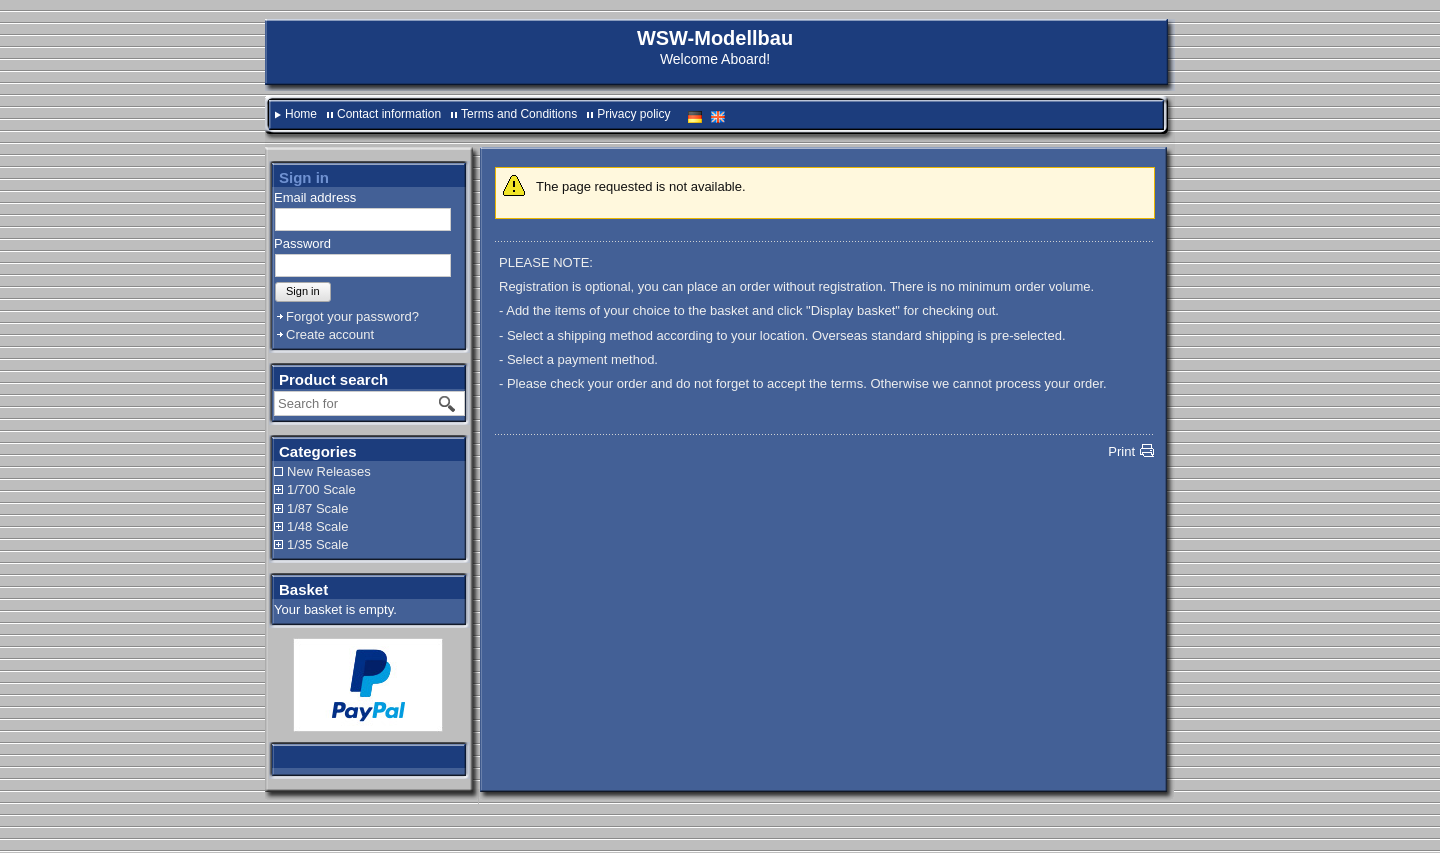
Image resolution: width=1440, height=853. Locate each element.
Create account (330, 334)
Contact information (389, 114)
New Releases (329, 471)
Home (301, 114)
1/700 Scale (321, 489)
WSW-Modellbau (715, 38)
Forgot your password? (352, 316)
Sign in (303, 291)
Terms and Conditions (519, 114)
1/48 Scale (317, 526)
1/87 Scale (317, 508)
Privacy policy (633, 114)
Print (1121, 451)
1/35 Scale (317, 544)
